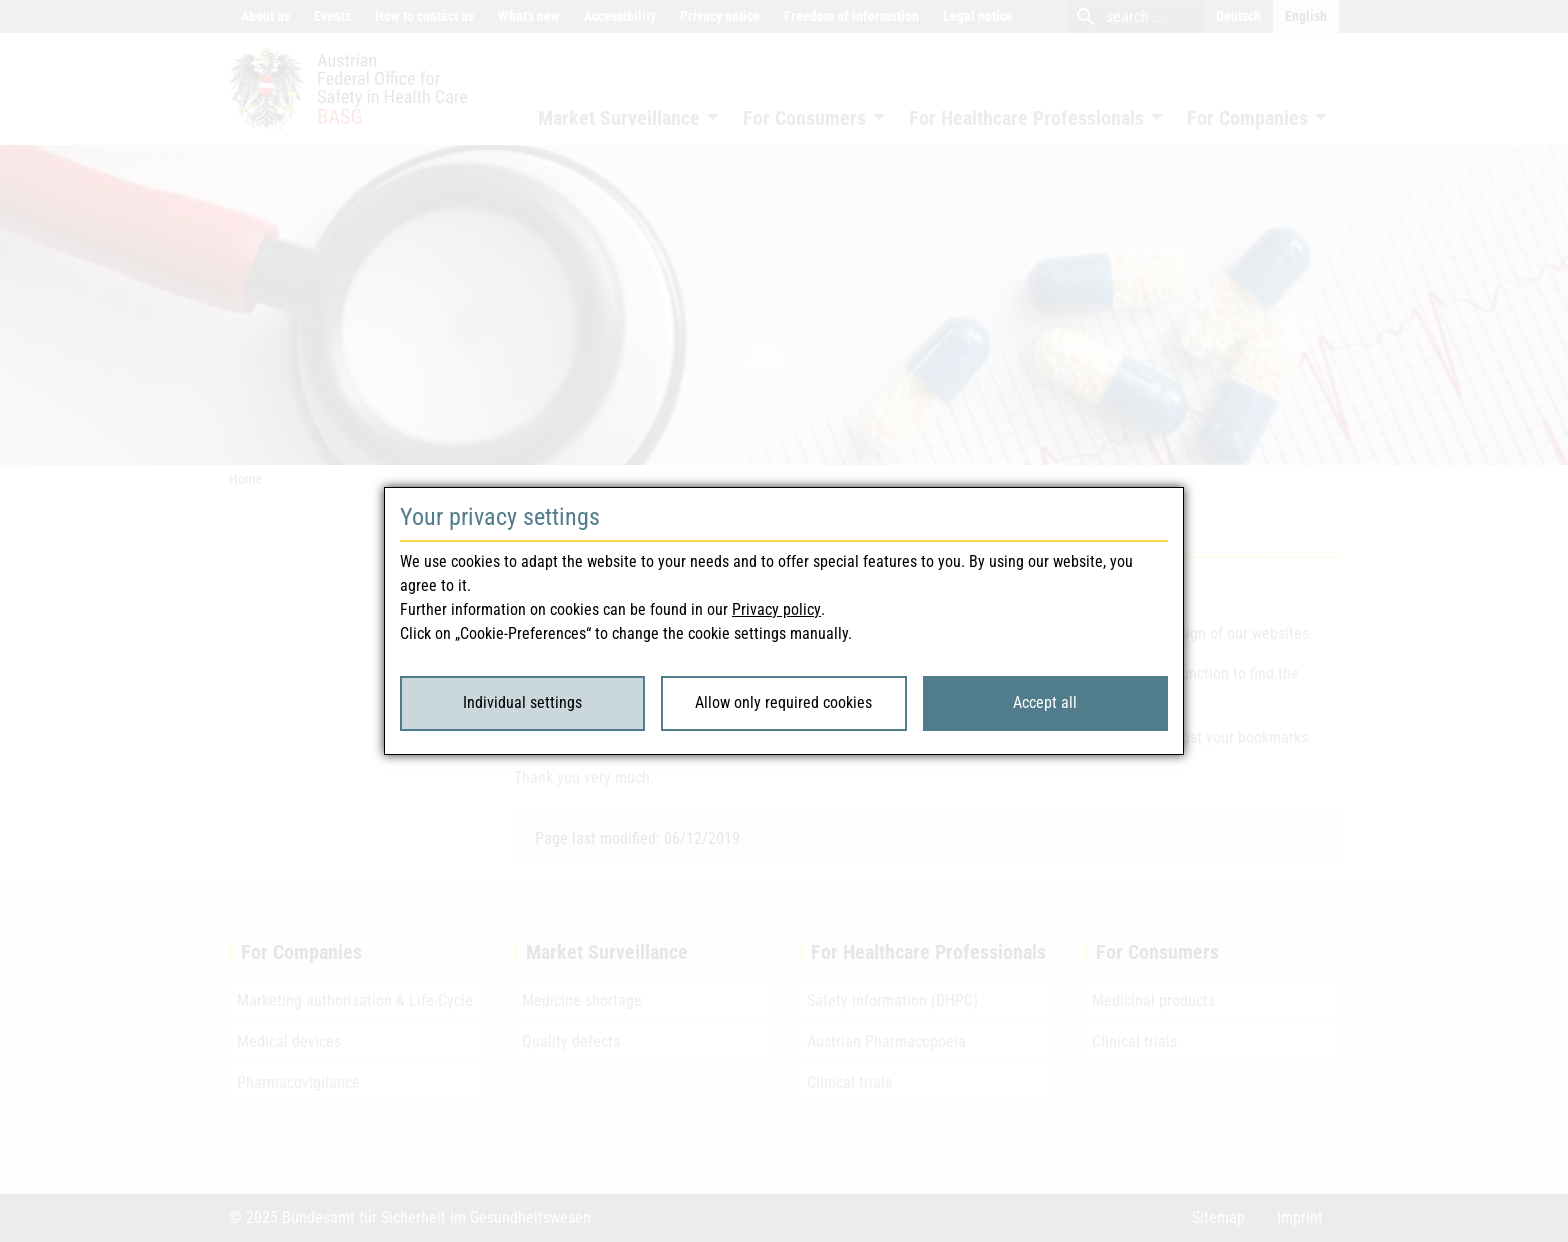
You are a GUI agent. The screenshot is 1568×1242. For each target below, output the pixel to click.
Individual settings (522, 702)
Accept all (1045, 702)
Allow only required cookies (783, 702)
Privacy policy (776, 609)
